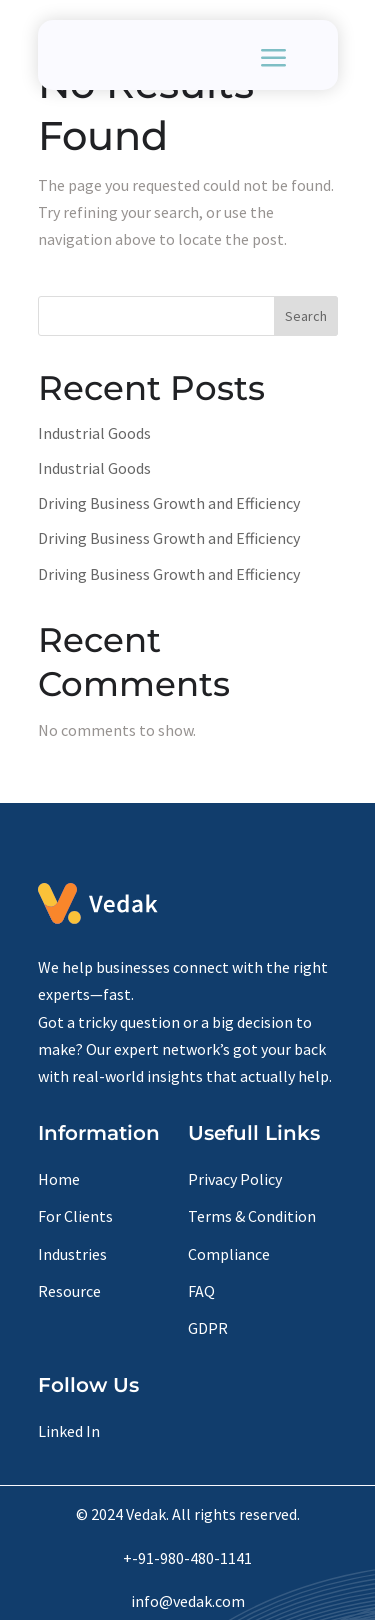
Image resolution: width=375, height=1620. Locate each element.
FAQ (201, 1291)
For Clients (75, 1216)
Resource (69, 1291)
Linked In (69, 1431)
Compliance (229, 1254)
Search (306, 316)
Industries (72, 1254)
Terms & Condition (252, 1216)
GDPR (208, 1328)
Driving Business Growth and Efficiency (169, 503)
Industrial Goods (94, 433)
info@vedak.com (188, 1601)
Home (59, 1179)
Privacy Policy (235, 1179)
